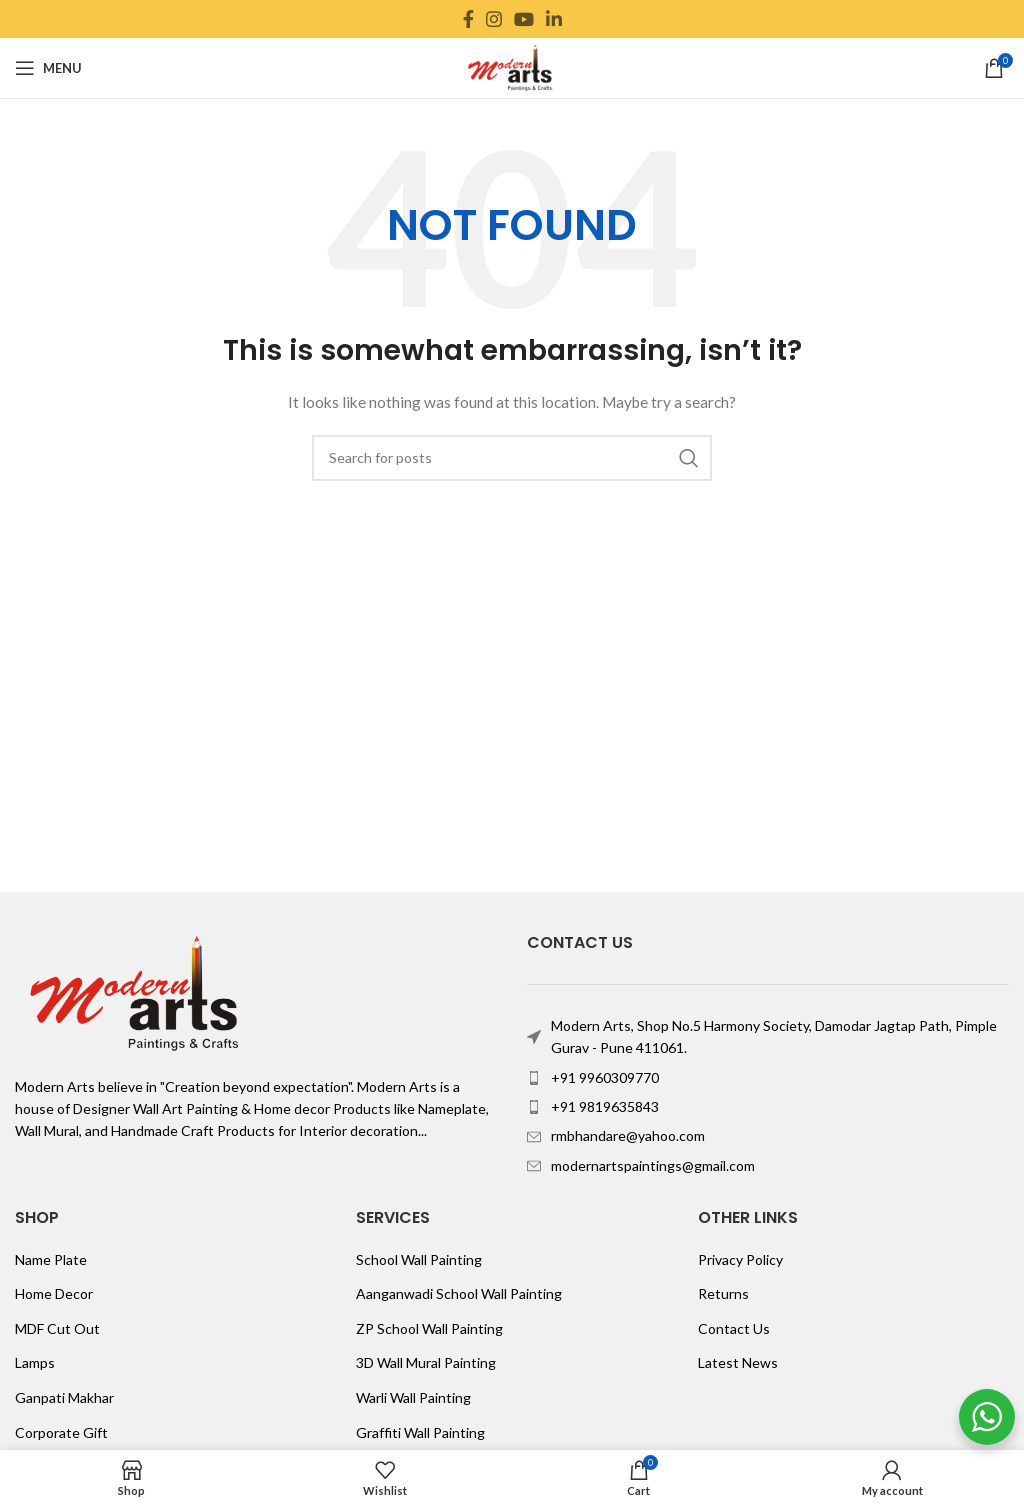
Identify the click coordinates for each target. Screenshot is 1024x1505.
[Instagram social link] (494, 19)
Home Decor (54, 1293)
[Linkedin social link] (554, 19)
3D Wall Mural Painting (426, 1362)
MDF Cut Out (57, 1328)
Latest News (738, 1362)
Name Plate (51, 1259)
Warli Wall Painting (413, 1397)
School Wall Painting (419, 1259)
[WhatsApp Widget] (987, 1417)
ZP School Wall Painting (429, 1328)
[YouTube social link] (524, 19)
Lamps (35, 1362)
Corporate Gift (61, 1432)
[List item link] (768, 1078)
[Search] (512, 458)
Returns (723, 1293)
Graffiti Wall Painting (420, 1432)
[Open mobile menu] (48, 68)
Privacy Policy (740, 1259)
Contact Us (734, 1328)
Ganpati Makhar (64, 1397)
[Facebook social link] (468, 19)
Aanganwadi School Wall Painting (459, 1293)
